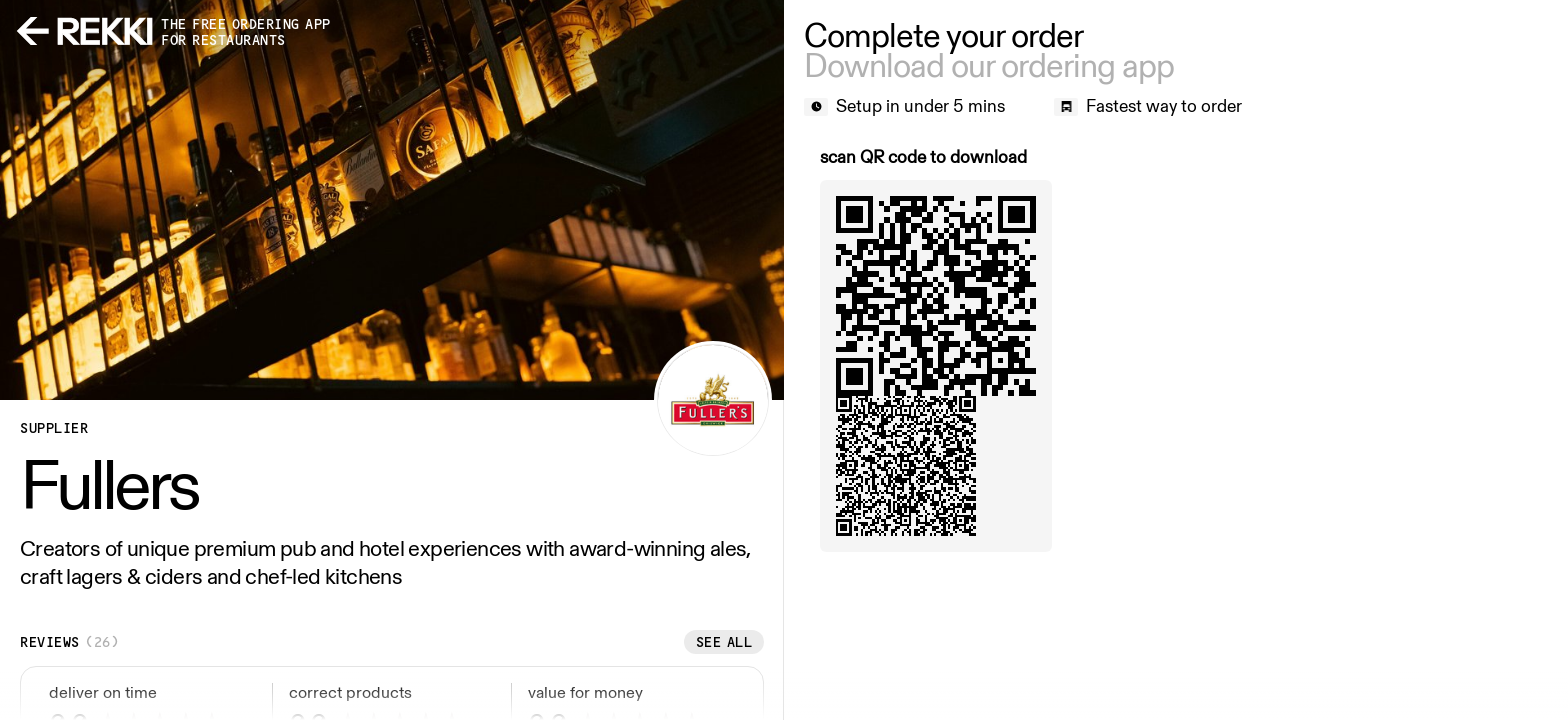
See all (724, 642)
